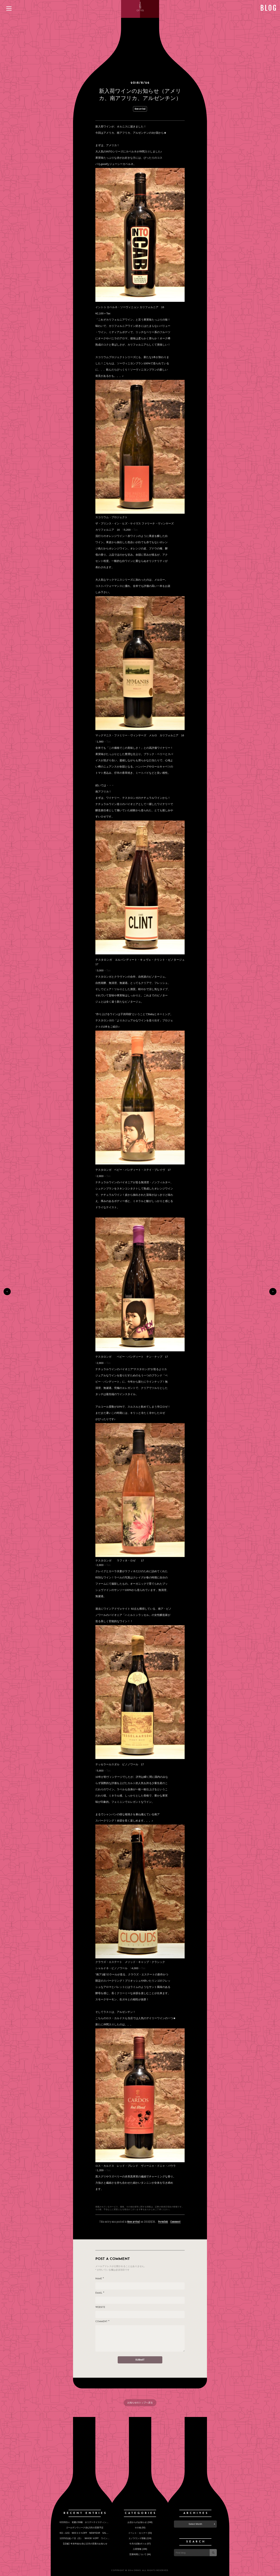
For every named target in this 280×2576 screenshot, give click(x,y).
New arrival (140, 108)
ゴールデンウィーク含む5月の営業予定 (85, 2527)
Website (100, 2307)
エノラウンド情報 (137, 2538)
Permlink (163, 2221)
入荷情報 (137, 2549)
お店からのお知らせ (137, 2522)
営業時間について (137, 2554)
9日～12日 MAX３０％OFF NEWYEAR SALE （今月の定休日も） (94, 2533)
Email (99, 2293)
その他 (138, 2527)
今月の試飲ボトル (137, 2543)
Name (99, 2279)
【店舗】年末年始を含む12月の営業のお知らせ (84, 2543)
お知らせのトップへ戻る (140, 2402)
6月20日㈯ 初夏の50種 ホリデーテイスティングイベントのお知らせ (94, 2522)
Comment (175, 2221)
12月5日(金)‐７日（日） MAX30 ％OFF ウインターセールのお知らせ (94, 2538)
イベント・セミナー (138, 2533)
